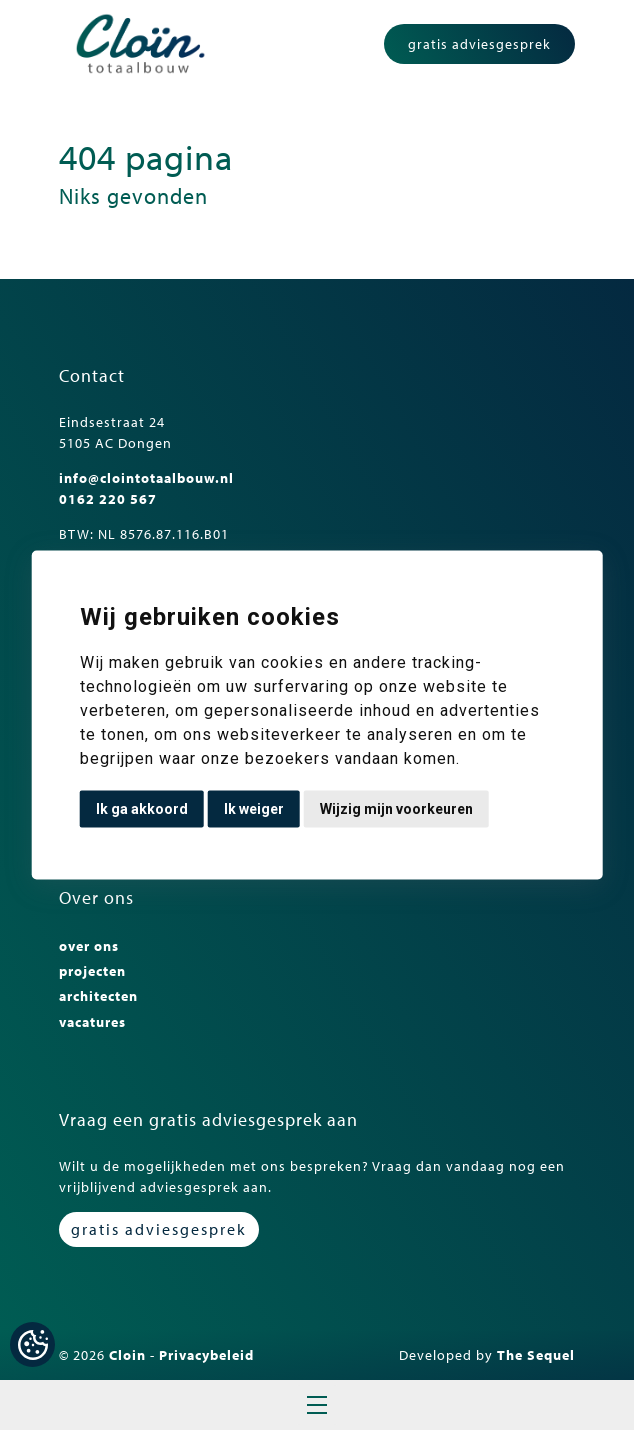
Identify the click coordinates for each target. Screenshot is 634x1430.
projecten (92, 971)
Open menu (317, 1405)
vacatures (92, 1022)
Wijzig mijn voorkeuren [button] (396, 809)
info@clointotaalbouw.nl (146, 478)
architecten (98, 996)
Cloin (127, 1355)
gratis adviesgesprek (479, 44)
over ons (89, 946)
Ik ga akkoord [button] (142, 809)
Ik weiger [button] (254, 809)
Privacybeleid (206, 1355)
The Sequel (536, 1355)
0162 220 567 (108, 499)
